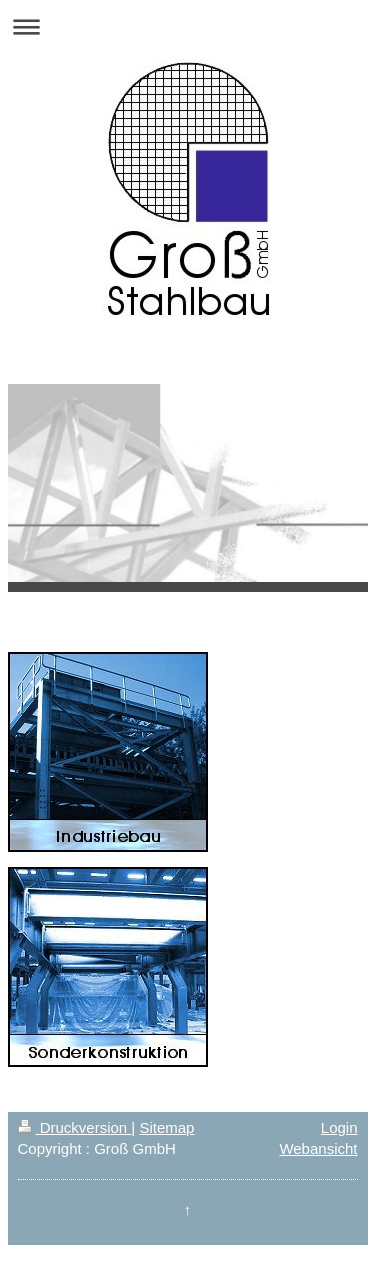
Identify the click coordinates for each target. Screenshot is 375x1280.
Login (339, 1127)
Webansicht (318, 1148)
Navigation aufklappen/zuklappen (187, 26)
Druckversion (75, 1127)
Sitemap (166, 1127)
